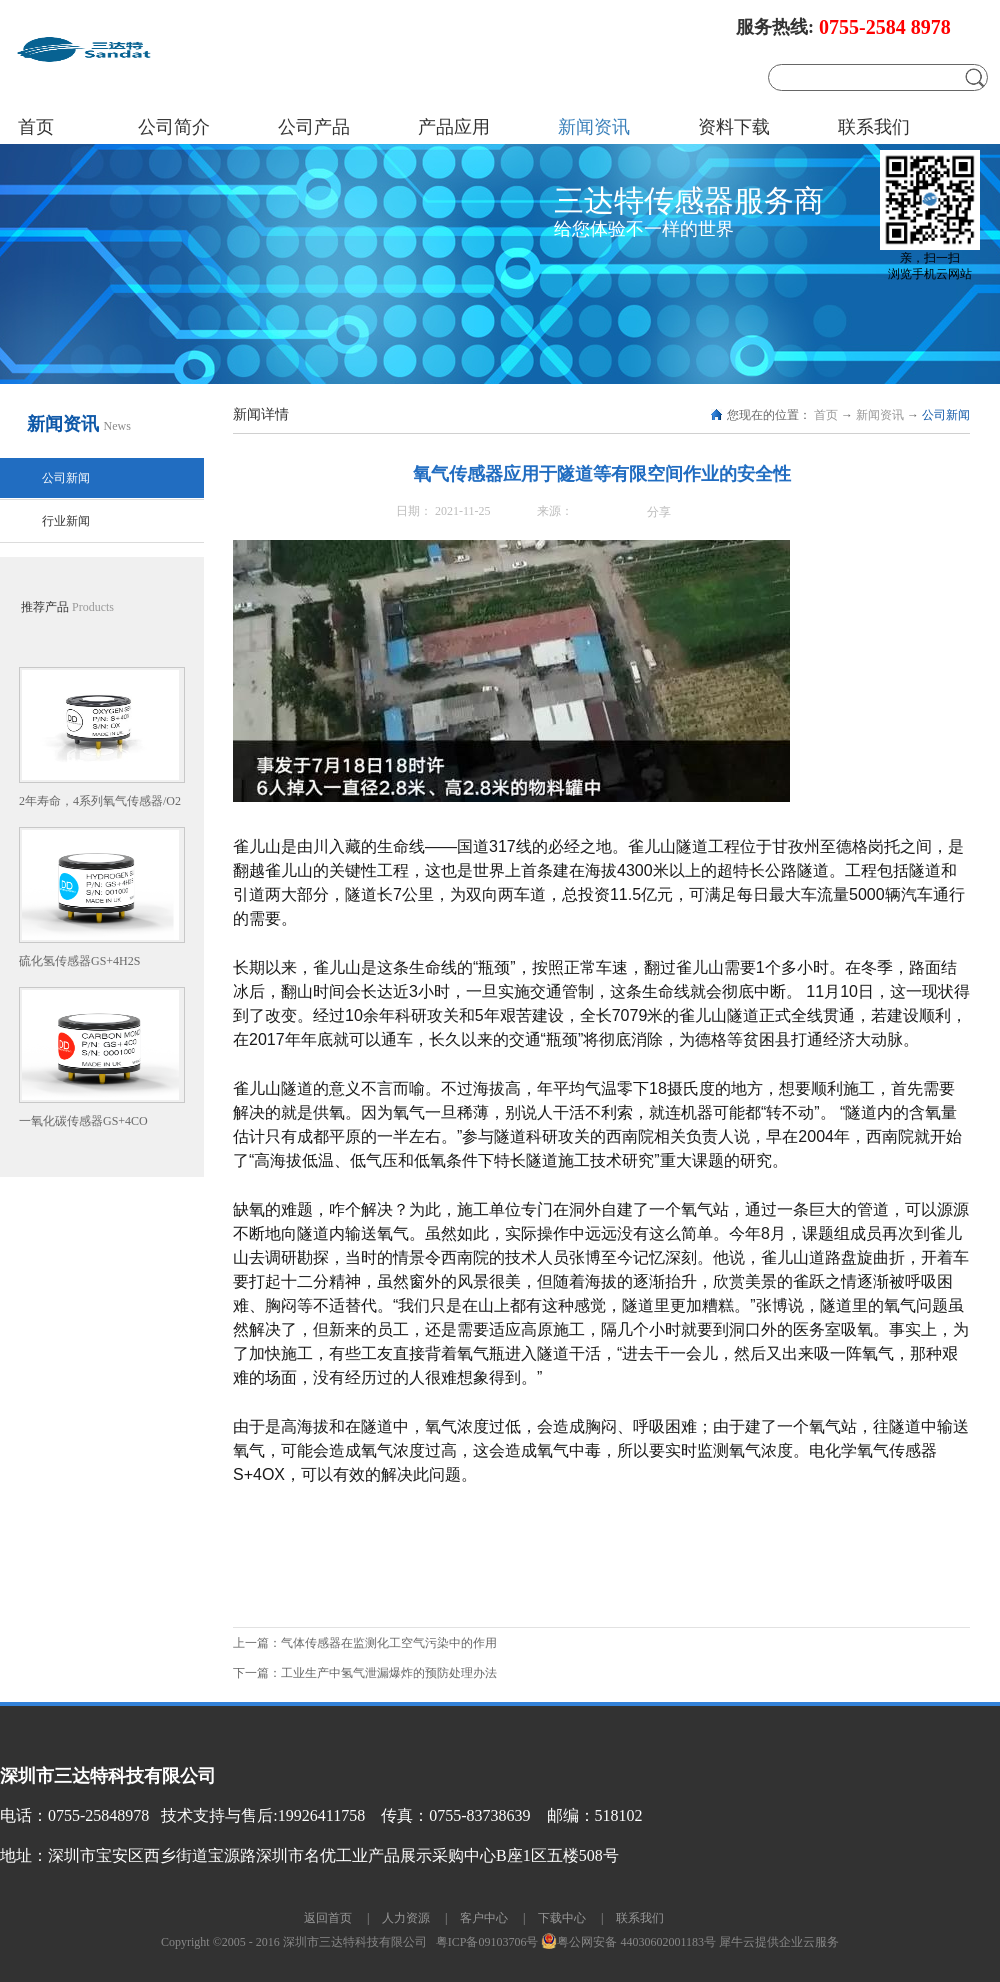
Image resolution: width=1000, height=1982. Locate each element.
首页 (36, 127)
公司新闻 (946, 415)
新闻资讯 (880, 415)
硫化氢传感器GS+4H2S (79, 961)
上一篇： (365, 1643)
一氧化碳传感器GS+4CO (83, 1121)
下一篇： (365, 1673)
